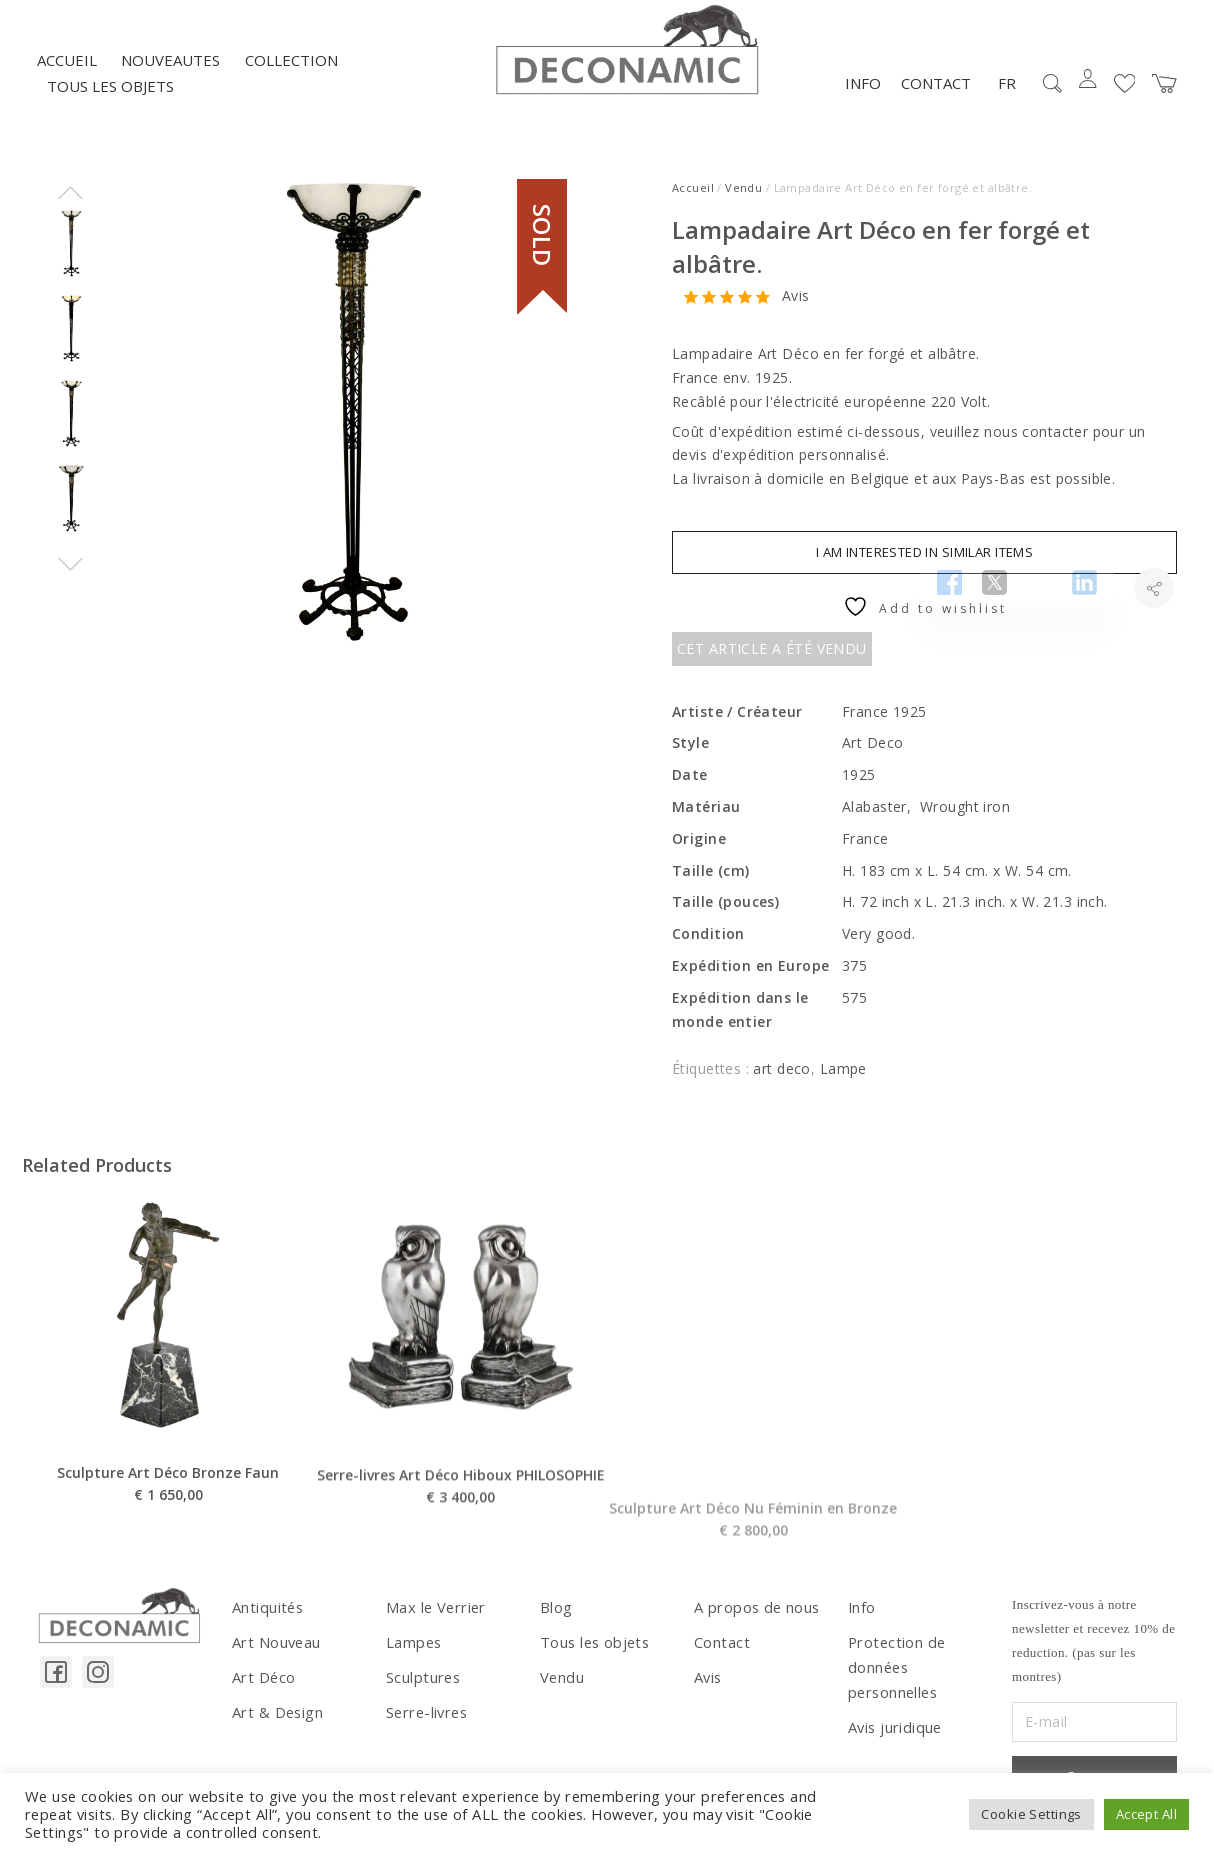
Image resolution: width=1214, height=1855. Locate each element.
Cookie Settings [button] (1031, 1814)
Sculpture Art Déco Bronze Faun (168, 1528)
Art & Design (276, 1718)
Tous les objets (110, 97)
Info (863, 94)
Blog (556, 1617)
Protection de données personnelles (894, 1674)
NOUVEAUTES (170, 71)
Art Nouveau (275, 1650)
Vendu (743, 198)
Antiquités (266, 1617)
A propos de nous (755, 1617)
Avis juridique (893, 1732)
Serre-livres (424, 1718)
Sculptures (421, 1684)
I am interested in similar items (924, 562)
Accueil (67, 71)
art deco (781, 1079)
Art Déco (262, 1684)
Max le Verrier (433, 1617)
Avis (796, 307)
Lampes (413, 1650)
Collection (291, 71)
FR (1007, 94)
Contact (936, 94)
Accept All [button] (1146, 1814)
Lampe (843, 1079)
